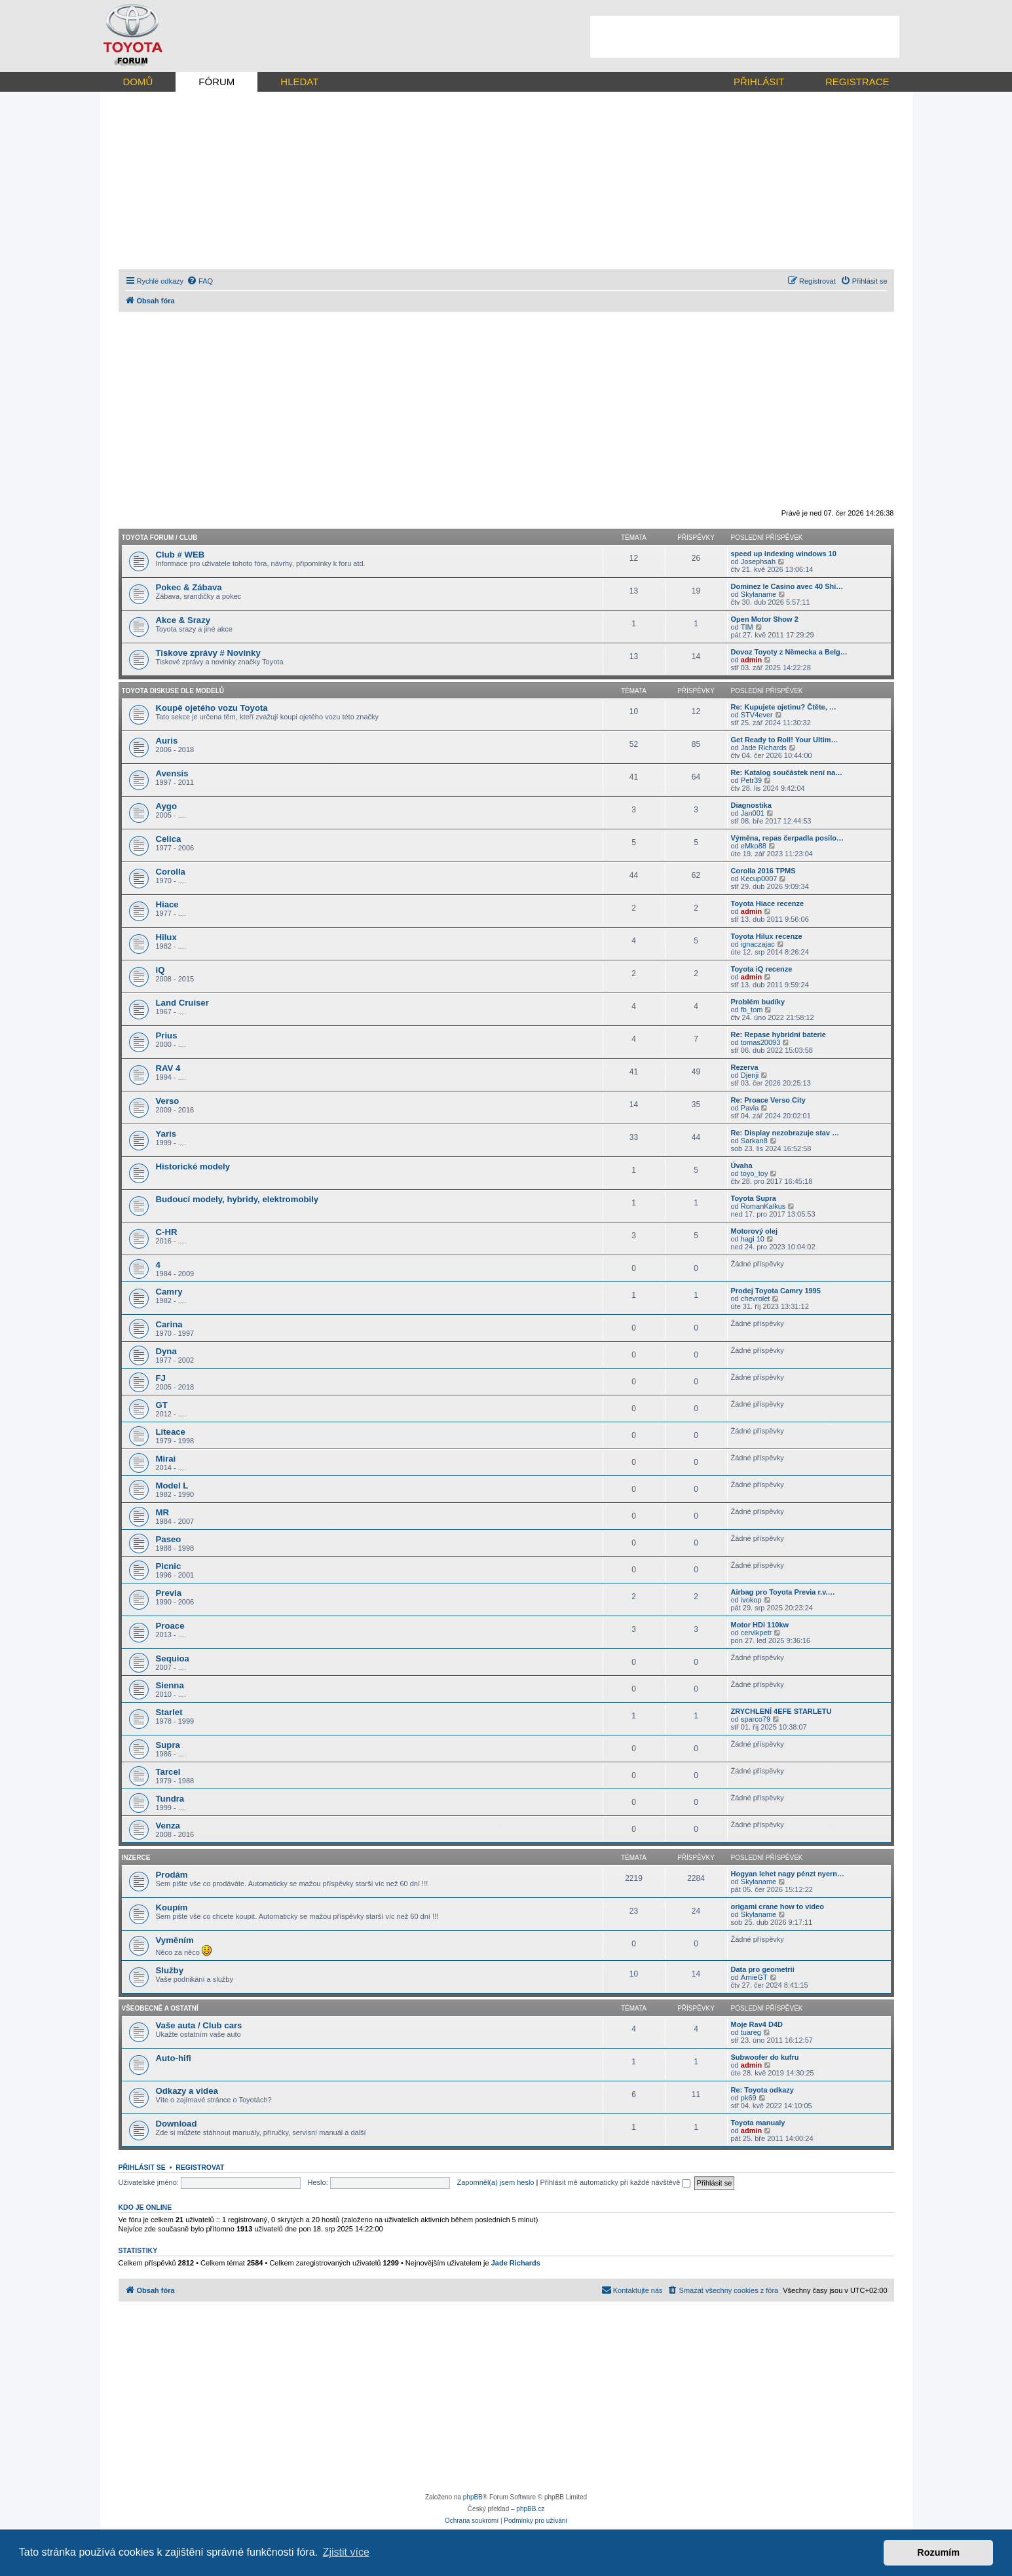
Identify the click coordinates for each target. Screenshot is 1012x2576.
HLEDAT (299, 81)
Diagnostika (751, 805)
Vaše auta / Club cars (199, 2025)
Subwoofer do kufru (765, 2057)
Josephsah (758, 561)
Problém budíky (758, 1002)
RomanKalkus (763, 1206)
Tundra (170, 1799)
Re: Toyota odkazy (762, 2090)
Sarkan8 (754, 1141)
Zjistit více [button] (346, 2552)
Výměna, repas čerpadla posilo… (787, 838)
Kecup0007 (759, 878)
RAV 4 (168, 1068)
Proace (170, 1626)
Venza (168, 1825)
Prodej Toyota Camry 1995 (776, 1291)
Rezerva (745, 1067)
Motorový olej (754, 1231)
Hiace (167, 904)
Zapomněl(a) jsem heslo (495, 2182)
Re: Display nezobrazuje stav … (785, 1133)
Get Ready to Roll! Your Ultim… (784, 740)
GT (162, 1405)
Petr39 (751, 780)
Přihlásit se (142, 2167)
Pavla (750, 1108)
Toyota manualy (758, 2123)
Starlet (169, 1712)
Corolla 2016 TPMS (763, 871)
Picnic (168, 1566)
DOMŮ (138, 81)
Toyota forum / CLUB (160, 537)
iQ (160, 970)
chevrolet (755, 1298)
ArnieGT (754, 1977)
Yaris (166, 1134)
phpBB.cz (530, 2508)
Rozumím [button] (938, 2552)
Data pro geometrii (763, 1969)
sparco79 (755, 1719)
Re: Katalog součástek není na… (787, 772)
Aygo (166, 806)
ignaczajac (758, 944)
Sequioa (172, 1658)
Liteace (170, 1432)
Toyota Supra (753, 1198)
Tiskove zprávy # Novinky (208, 653)
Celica (168, 839)
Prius (167, 1035)
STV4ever (757, 715)
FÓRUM (216, 81)
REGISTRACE (857, 81)
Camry (169, 1292)
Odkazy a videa (187, 2091)
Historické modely (193, 1166)
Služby (170, 1970)
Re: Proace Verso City (768, 1100)
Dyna (166, 1351)
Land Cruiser (182, 1003)
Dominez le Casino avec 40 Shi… (787, 586)
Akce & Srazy (183, 620)
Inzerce (136, 1857)
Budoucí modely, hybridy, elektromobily (237, 1199)
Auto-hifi (173, 2058)
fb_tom (752, 1009)
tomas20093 (761, 1042)
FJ (161, 1378)
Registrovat (200, 2167)
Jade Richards (764, 747)
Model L (172, 1485)
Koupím (172, 1907)
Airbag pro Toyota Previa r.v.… (783, 1592)
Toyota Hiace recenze (767, 903)
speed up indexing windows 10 (783, 554)
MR (163, 1512)
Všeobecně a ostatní (160, 2008)
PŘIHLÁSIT (759, 81)
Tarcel (168, 1772)
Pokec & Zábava (189, 587)
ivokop (751, 1600)
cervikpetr (756, 1633)
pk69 (749, 2098)
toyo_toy (754, 1173)
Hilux (166, 937)
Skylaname (758, 594)
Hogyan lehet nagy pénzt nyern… (788, 1874)
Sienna (170, 1685)
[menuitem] (200, 281)
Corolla (170, 872)
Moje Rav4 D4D (757, 2024)
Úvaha (742, 1165)
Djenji (750, 1075)
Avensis (172, 773)
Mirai (166, 1459)
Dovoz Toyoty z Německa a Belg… (789, 652)
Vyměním (175, 1940)
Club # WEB (180, 554)
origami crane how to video (777, 1906)
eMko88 (753, 846)
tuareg (751, 2032)
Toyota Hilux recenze (766, 936)
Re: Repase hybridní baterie (779, 1034)
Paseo (168, 1539)
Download (176, 2124)
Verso (167, 1101)
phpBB (473, 2497)
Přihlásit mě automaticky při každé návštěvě (615, 2182)
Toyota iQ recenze (762, 969)
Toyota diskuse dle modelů (173, 690)
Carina (169, 1324)
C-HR (167, 1232)
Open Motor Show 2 (764, 619)
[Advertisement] (744, 36)
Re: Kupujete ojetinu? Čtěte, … (783, 707)
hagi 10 (752, 1239)
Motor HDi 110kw (760, 1625)
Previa (169, 1593)
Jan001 (752, 813)
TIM (747, 627)
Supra (168, 1745)
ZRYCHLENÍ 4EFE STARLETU (781, 1711)
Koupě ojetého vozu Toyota (212, 708)
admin (751, 660)
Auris (167, 741)
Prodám (172, 1875)
